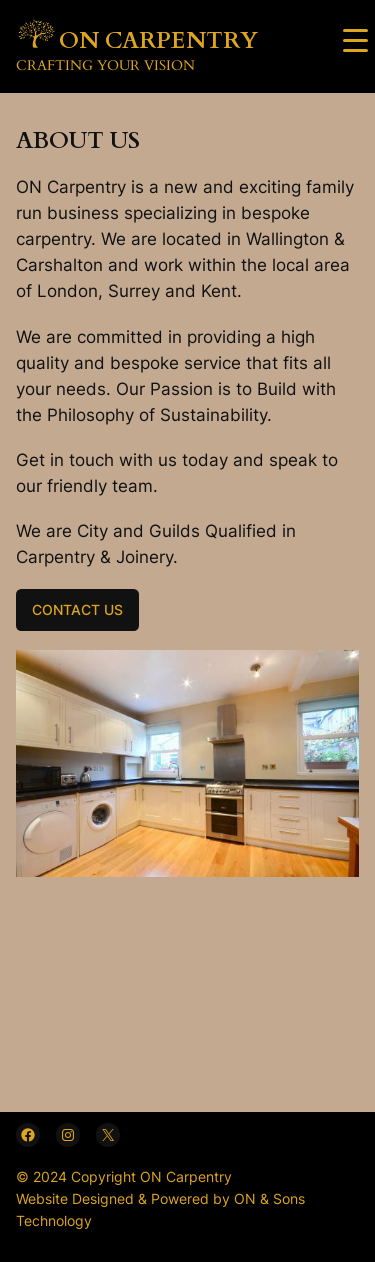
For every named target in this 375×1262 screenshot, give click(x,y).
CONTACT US (77, 609)
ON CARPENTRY (158, 41)
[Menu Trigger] (355, 40)
